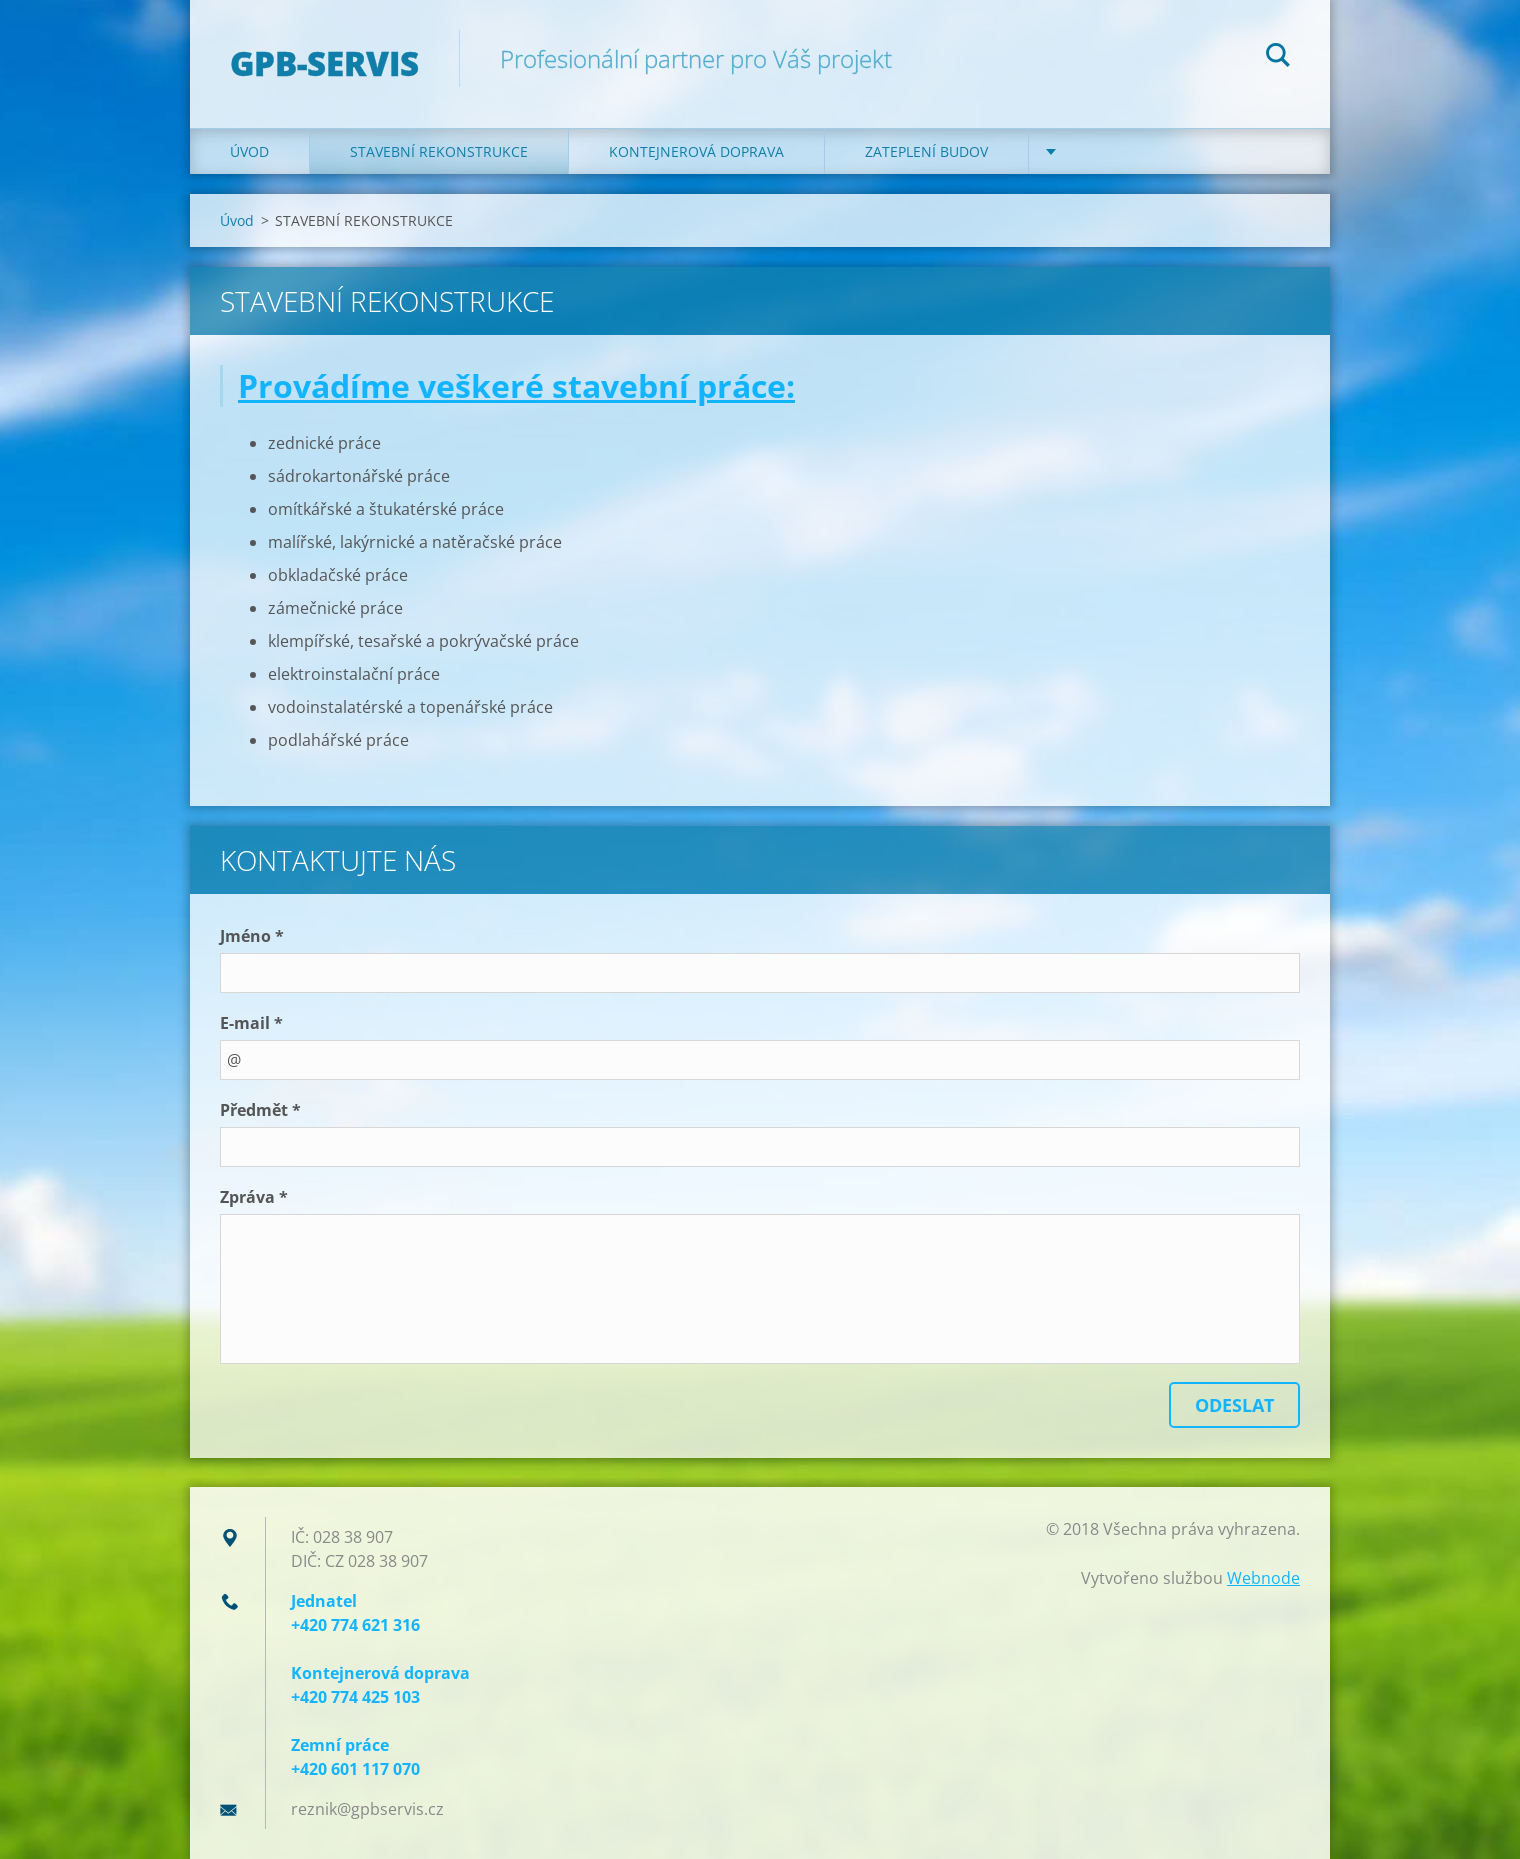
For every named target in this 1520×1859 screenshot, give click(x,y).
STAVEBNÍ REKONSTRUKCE (439, 151)
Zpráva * (254, 1197)
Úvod (249, 151)
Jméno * (252, 936)
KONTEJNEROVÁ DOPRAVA (696, 151)
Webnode (1263, 1578)
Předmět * (260, 1110)
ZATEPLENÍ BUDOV (926, 151)
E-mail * (251, 1023)
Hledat (1278, 58)
